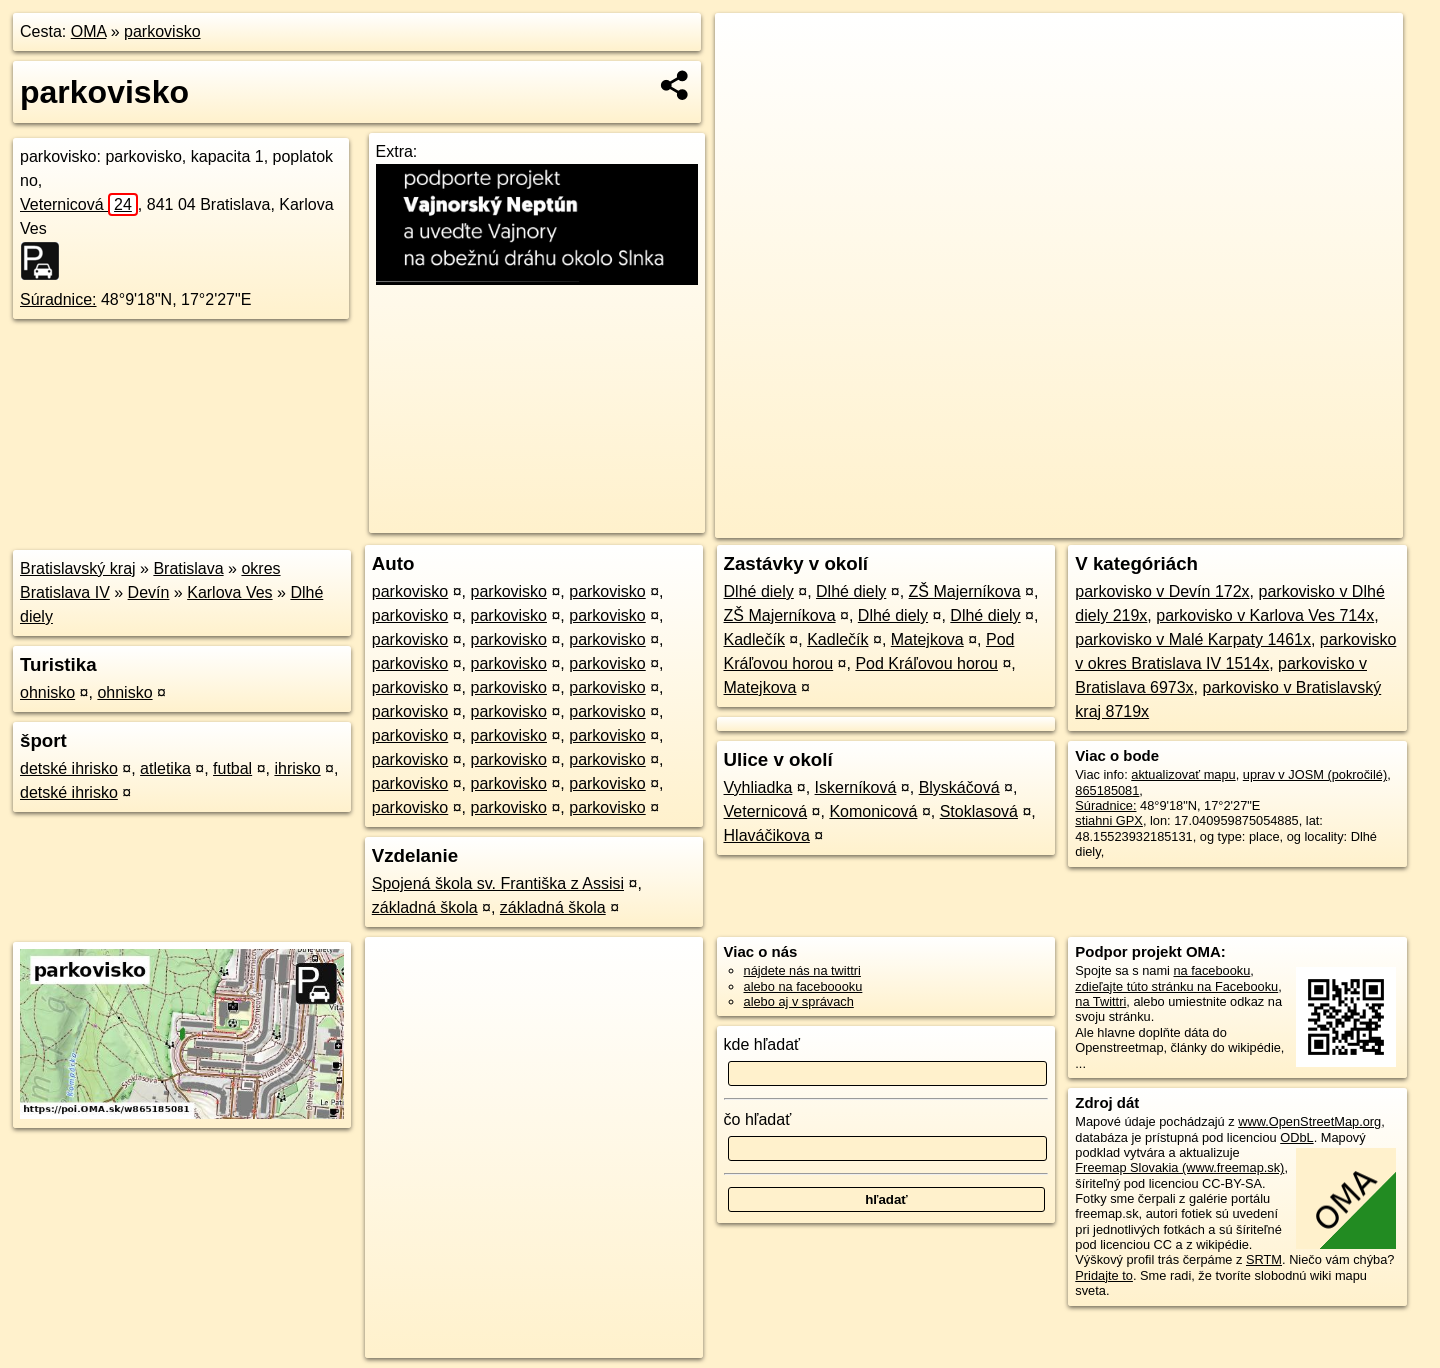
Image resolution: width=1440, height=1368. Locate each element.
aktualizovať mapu (1183, 774)
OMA (89, 31)
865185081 (1107, 790)
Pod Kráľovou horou (926, 663)
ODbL (1296, 1137)
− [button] (749, 78)
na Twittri (1100, 1001)
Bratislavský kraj (78, 568)
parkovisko (162, 31)
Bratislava (188, 568)
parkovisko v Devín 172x (1162, 591)
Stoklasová (979, 811)
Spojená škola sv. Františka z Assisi (498, 883)
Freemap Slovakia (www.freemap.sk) (1179, 1167)
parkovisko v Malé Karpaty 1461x (1193, 639)
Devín (149, 592)
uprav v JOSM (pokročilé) (1315, 774)
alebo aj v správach (799, 1001)
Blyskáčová (959, 787)
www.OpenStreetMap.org (1309, 1121)
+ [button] (749, 47)
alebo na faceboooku (803, 986)
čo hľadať (758, 1119)
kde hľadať (762, 1044)
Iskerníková (856, 787)
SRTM (1264, 1259)
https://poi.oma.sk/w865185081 (1315, 523)
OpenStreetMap (1063, 523)
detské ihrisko (69, 768)
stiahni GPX (1109, 820)
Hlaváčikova (767, 835)
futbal (232, 768)
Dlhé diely (759, 591)
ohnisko (47, 692)
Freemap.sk (1166, 523)
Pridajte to (1104, 1275)
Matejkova (927, 639)
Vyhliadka (758, 787)
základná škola (425, 907)
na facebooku (1211, 970)
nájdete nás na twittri (802, 970)
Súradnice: (58, 299)
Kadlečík (754, 639)
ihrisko (297, 768)
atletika (165, 768)
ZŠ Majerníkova (965, 591)
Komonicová (873, 811)
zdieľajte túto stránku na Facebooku (1176, 986)
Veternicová (79, 204)
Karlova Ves (229, 592)
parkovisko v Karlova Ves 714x (1265, 615)
